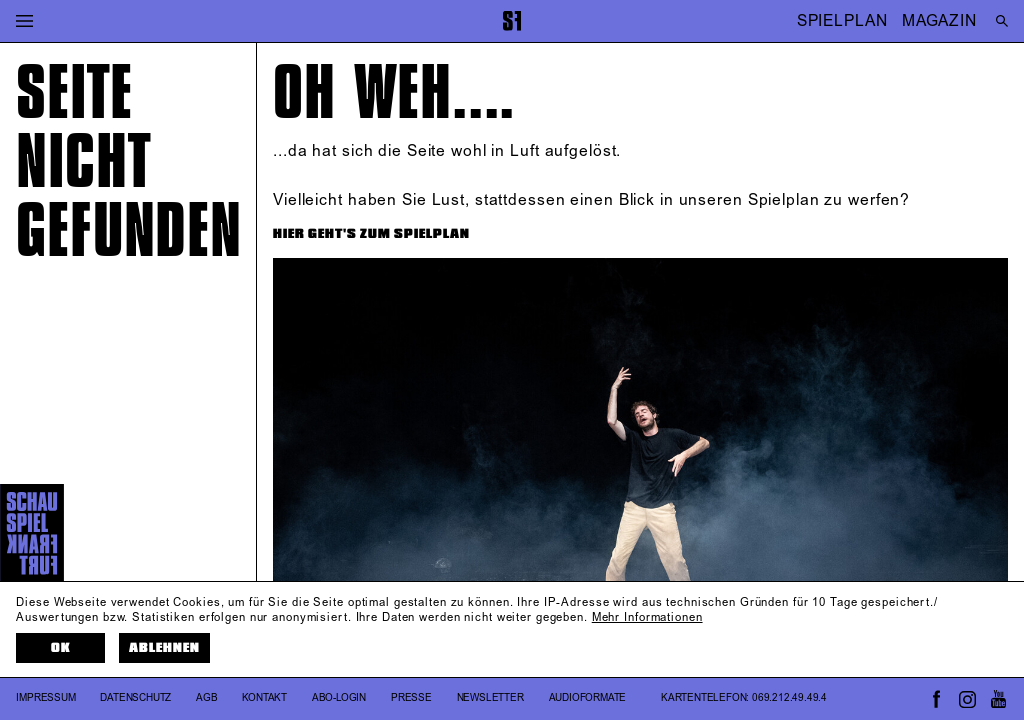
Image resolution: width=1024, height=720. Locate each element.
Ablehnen (164, 648)
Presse (411, 698)
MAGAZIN (939, 20)
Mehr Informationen (647, 618)
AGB (206, 698)
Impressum (45, 698)
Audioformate (588, 698)
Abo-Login (339, 698)
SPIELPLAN (842, 20)
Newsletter (490, 698)
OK (61, 648)
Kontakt (264, 698)
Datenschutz (135, 698)
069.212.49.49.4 (789, 698)
